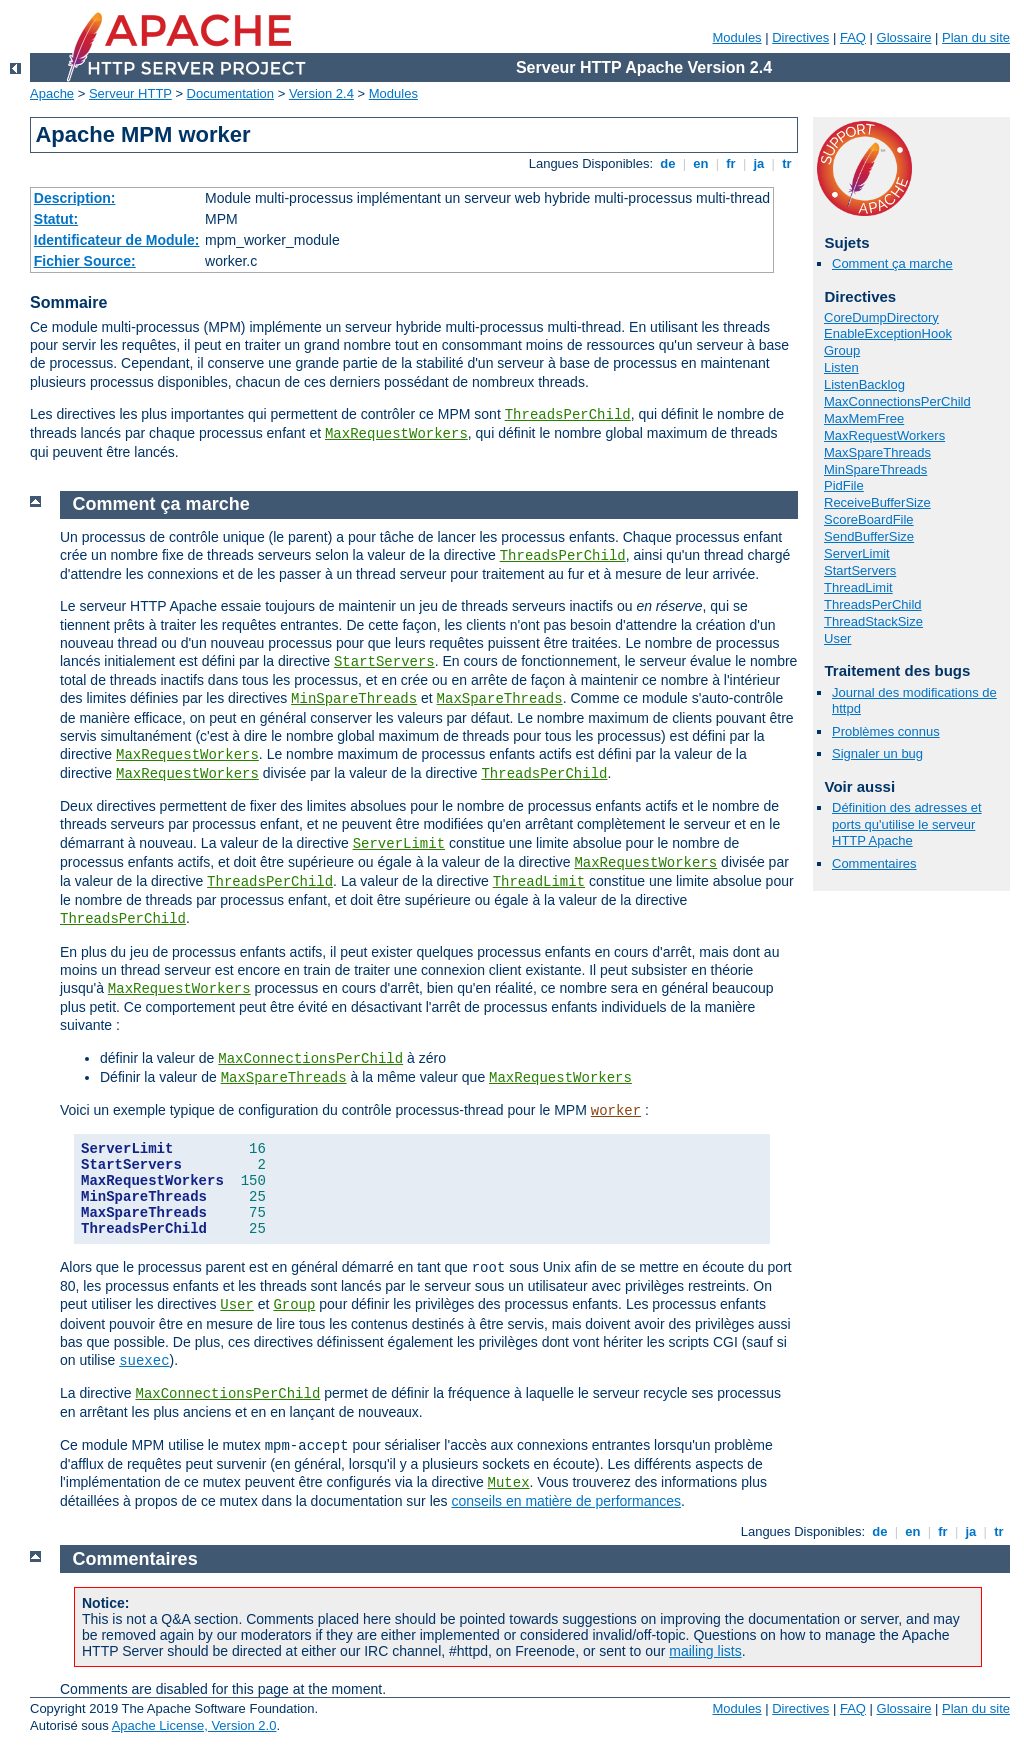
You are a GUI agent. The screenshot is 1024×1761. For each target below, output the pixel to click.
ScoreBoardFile (869, 519)
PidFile (844, 485)
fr (731, 163)
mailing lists (705, 1651)
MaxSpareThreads (877, 452)
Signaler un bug (877, 753)
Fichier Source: (85, 261)
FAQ (853, 37)
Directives (800, 37)
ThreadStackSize (873, 621)
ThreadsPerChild (568, 415)
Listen (841, 367)
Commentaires (874, 863)
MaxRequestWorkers (396, 434)
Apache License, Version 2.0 (194, 1725)
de (668, 163)
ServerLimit (857, 553)
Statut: (56, 219)
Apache (52, 93)
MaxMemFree (864, 418)
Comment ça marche (892, 263)
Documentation (230, 93)
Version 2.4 (321, 93)
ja (759, 163)
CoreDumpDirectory (881, 317)
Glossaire (904, 37)
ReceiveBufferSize (877, 502)
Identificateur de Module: (117, 240)
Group (842, 350)
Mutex (509, 1483)
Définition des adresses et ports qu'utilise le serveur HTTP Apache (907, 824)
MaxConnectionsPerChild (897, 401)
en (701, 163)
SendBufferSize (869, 536)
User (837, 638)
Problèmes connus (886, 731)
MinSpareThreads (875, 469)
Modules (736, 37)
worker (616, 1111)
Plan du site (976, 37)
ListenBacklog (864, 384)
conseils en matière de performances (566, 1501)
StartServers (860, 570)
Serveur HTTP (130, 93)
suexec (144, 1361)
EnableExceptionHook (888, 333)
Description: (75, 198)
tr (787, 163)
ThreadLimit (858, 587)
